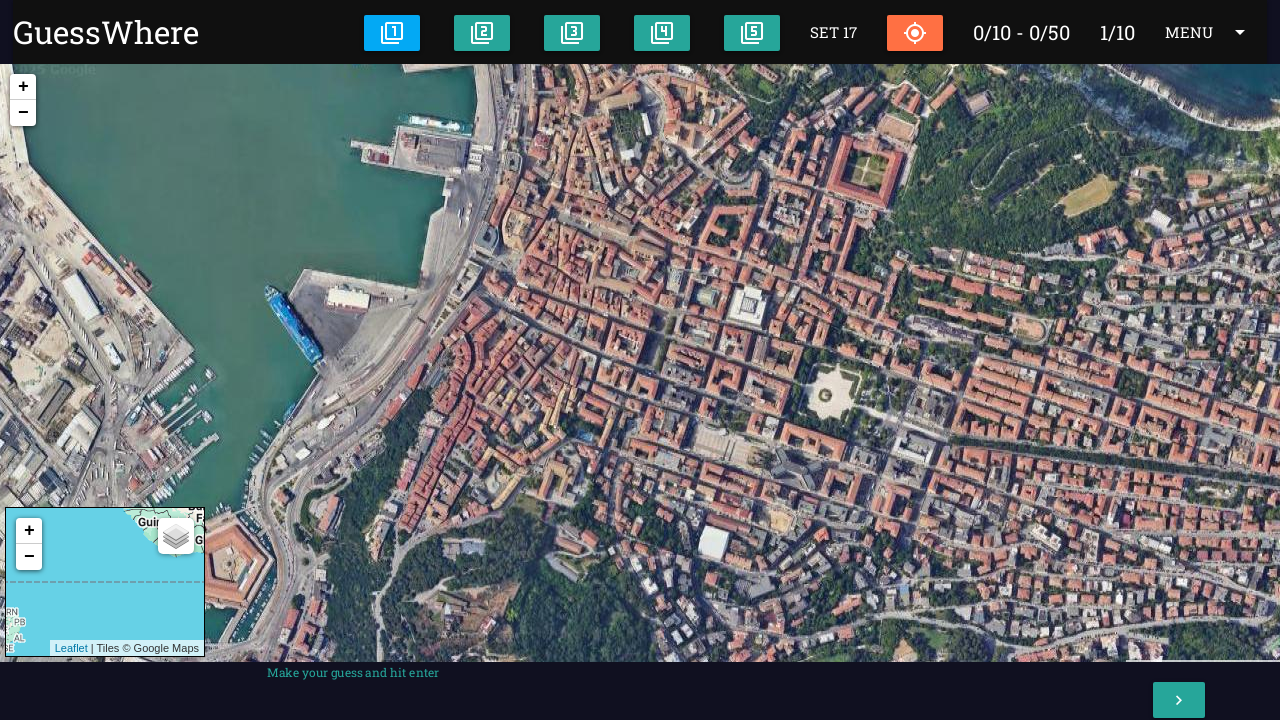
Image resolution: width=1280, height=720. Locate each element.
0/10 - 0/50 (1021, 32)
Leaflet (71, 648)
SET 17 (833, 32)
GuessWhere (106, 32)
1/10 (1117, 32)
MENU (1208, 32)
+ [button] (23, 87)
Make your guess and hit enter (353, 672)
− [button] (23, 113)
